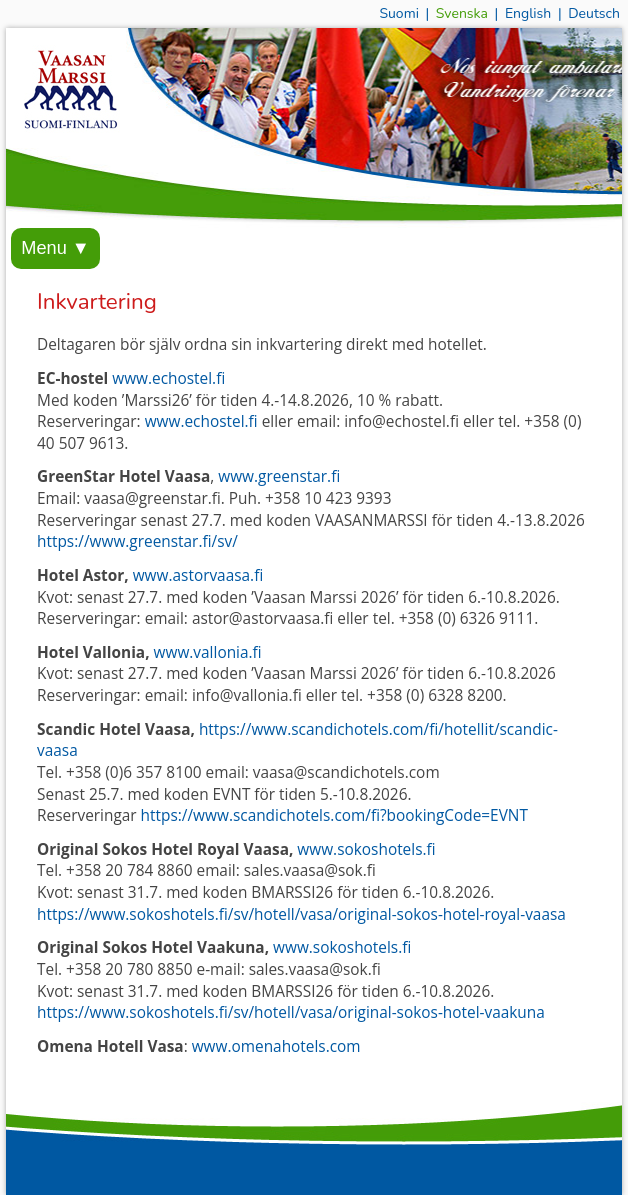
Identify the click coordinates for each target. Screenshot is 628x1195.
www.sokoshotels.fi (366, 849)
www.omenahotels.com (276, 1046)
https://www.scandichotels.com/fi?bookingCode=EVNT (334, 815)
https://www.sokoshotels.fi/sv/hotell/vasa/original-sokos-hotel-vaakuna (291, 1012)
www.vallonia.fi (208, 652)
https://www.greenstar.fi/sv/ (137, 541)
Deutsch (594, 13)
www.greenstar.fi (279, 476)
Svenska (462, 13)
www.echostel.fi (168, 378)
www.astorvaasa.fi (198, 575)
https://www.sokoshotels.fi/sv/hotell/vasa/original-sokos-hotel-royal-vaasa (301, 914)
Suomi (398, 13)
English (528, 13)
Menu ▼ (55, 248)
